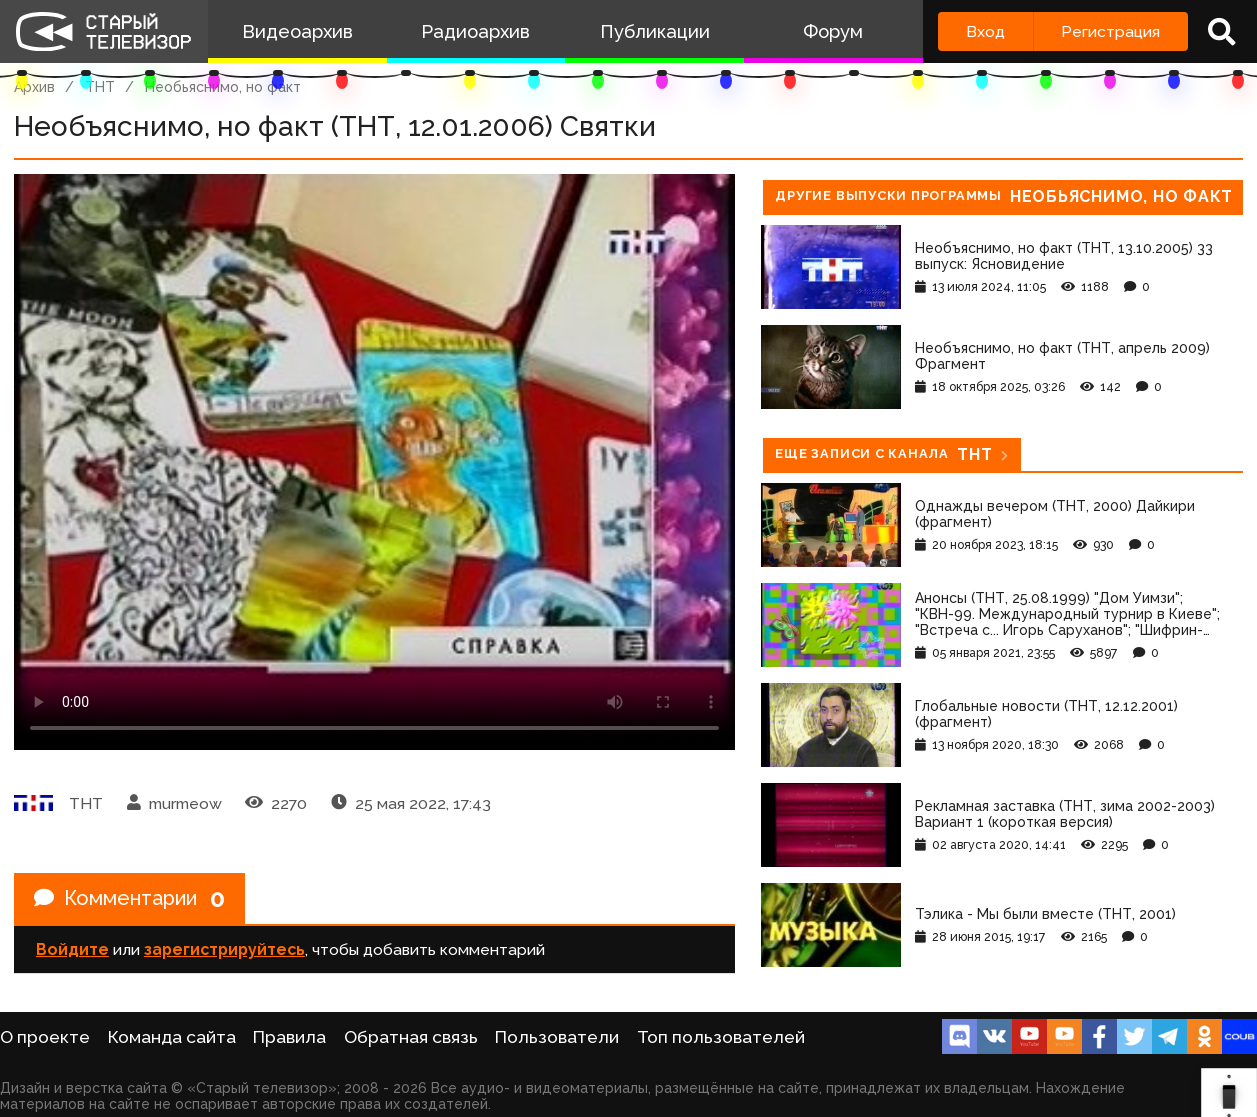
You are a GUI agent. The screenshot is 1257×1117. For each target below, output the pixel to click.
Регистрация (1110, 31)
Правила (289, 1037)
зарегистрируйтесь (224, 949)
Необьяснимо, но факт (223, 87)
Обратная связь (411, 1037)
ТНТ (100, 87)
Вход (985, 31)
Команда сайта (172, 1037)
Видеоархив (297, 31)
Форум (833, 31)
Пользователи (557, 1037)
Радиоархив (475, 31)
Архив (34, 87)
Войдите (72, 949)
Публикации (655, 31)
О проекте (45, 1037)
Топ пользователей (721, 1037)
